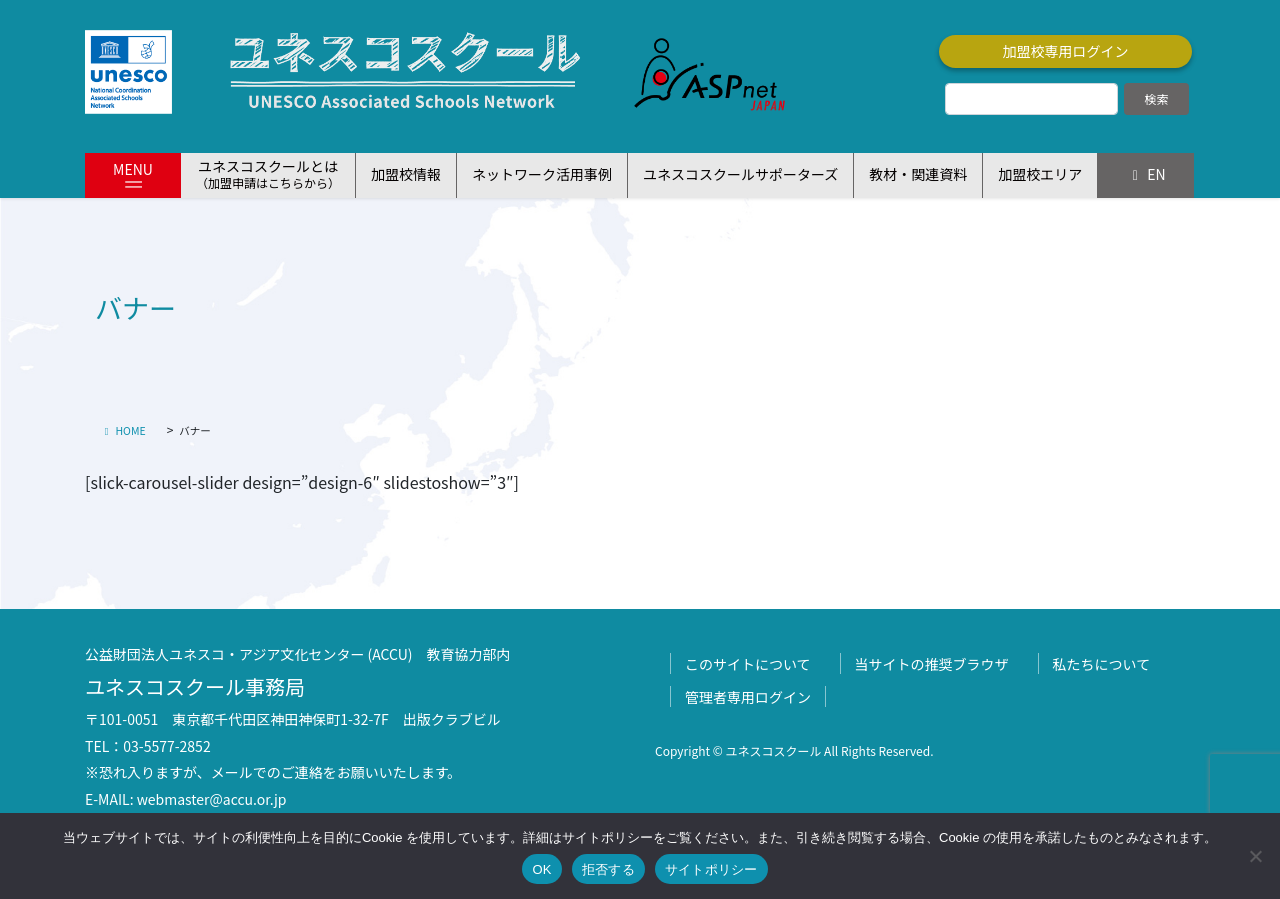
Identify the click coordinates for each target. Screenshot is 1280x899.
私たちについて (1102, 664)
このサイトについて (748, 664)
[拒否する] (1255, 856)
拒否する (608, 869)
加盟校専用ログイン (1066, 51)
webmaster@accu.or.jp (212, 799)
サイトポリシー (711, 869)
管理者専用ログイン (748, 697)
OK (541, 869)
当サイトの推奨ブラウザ (932, 664)
